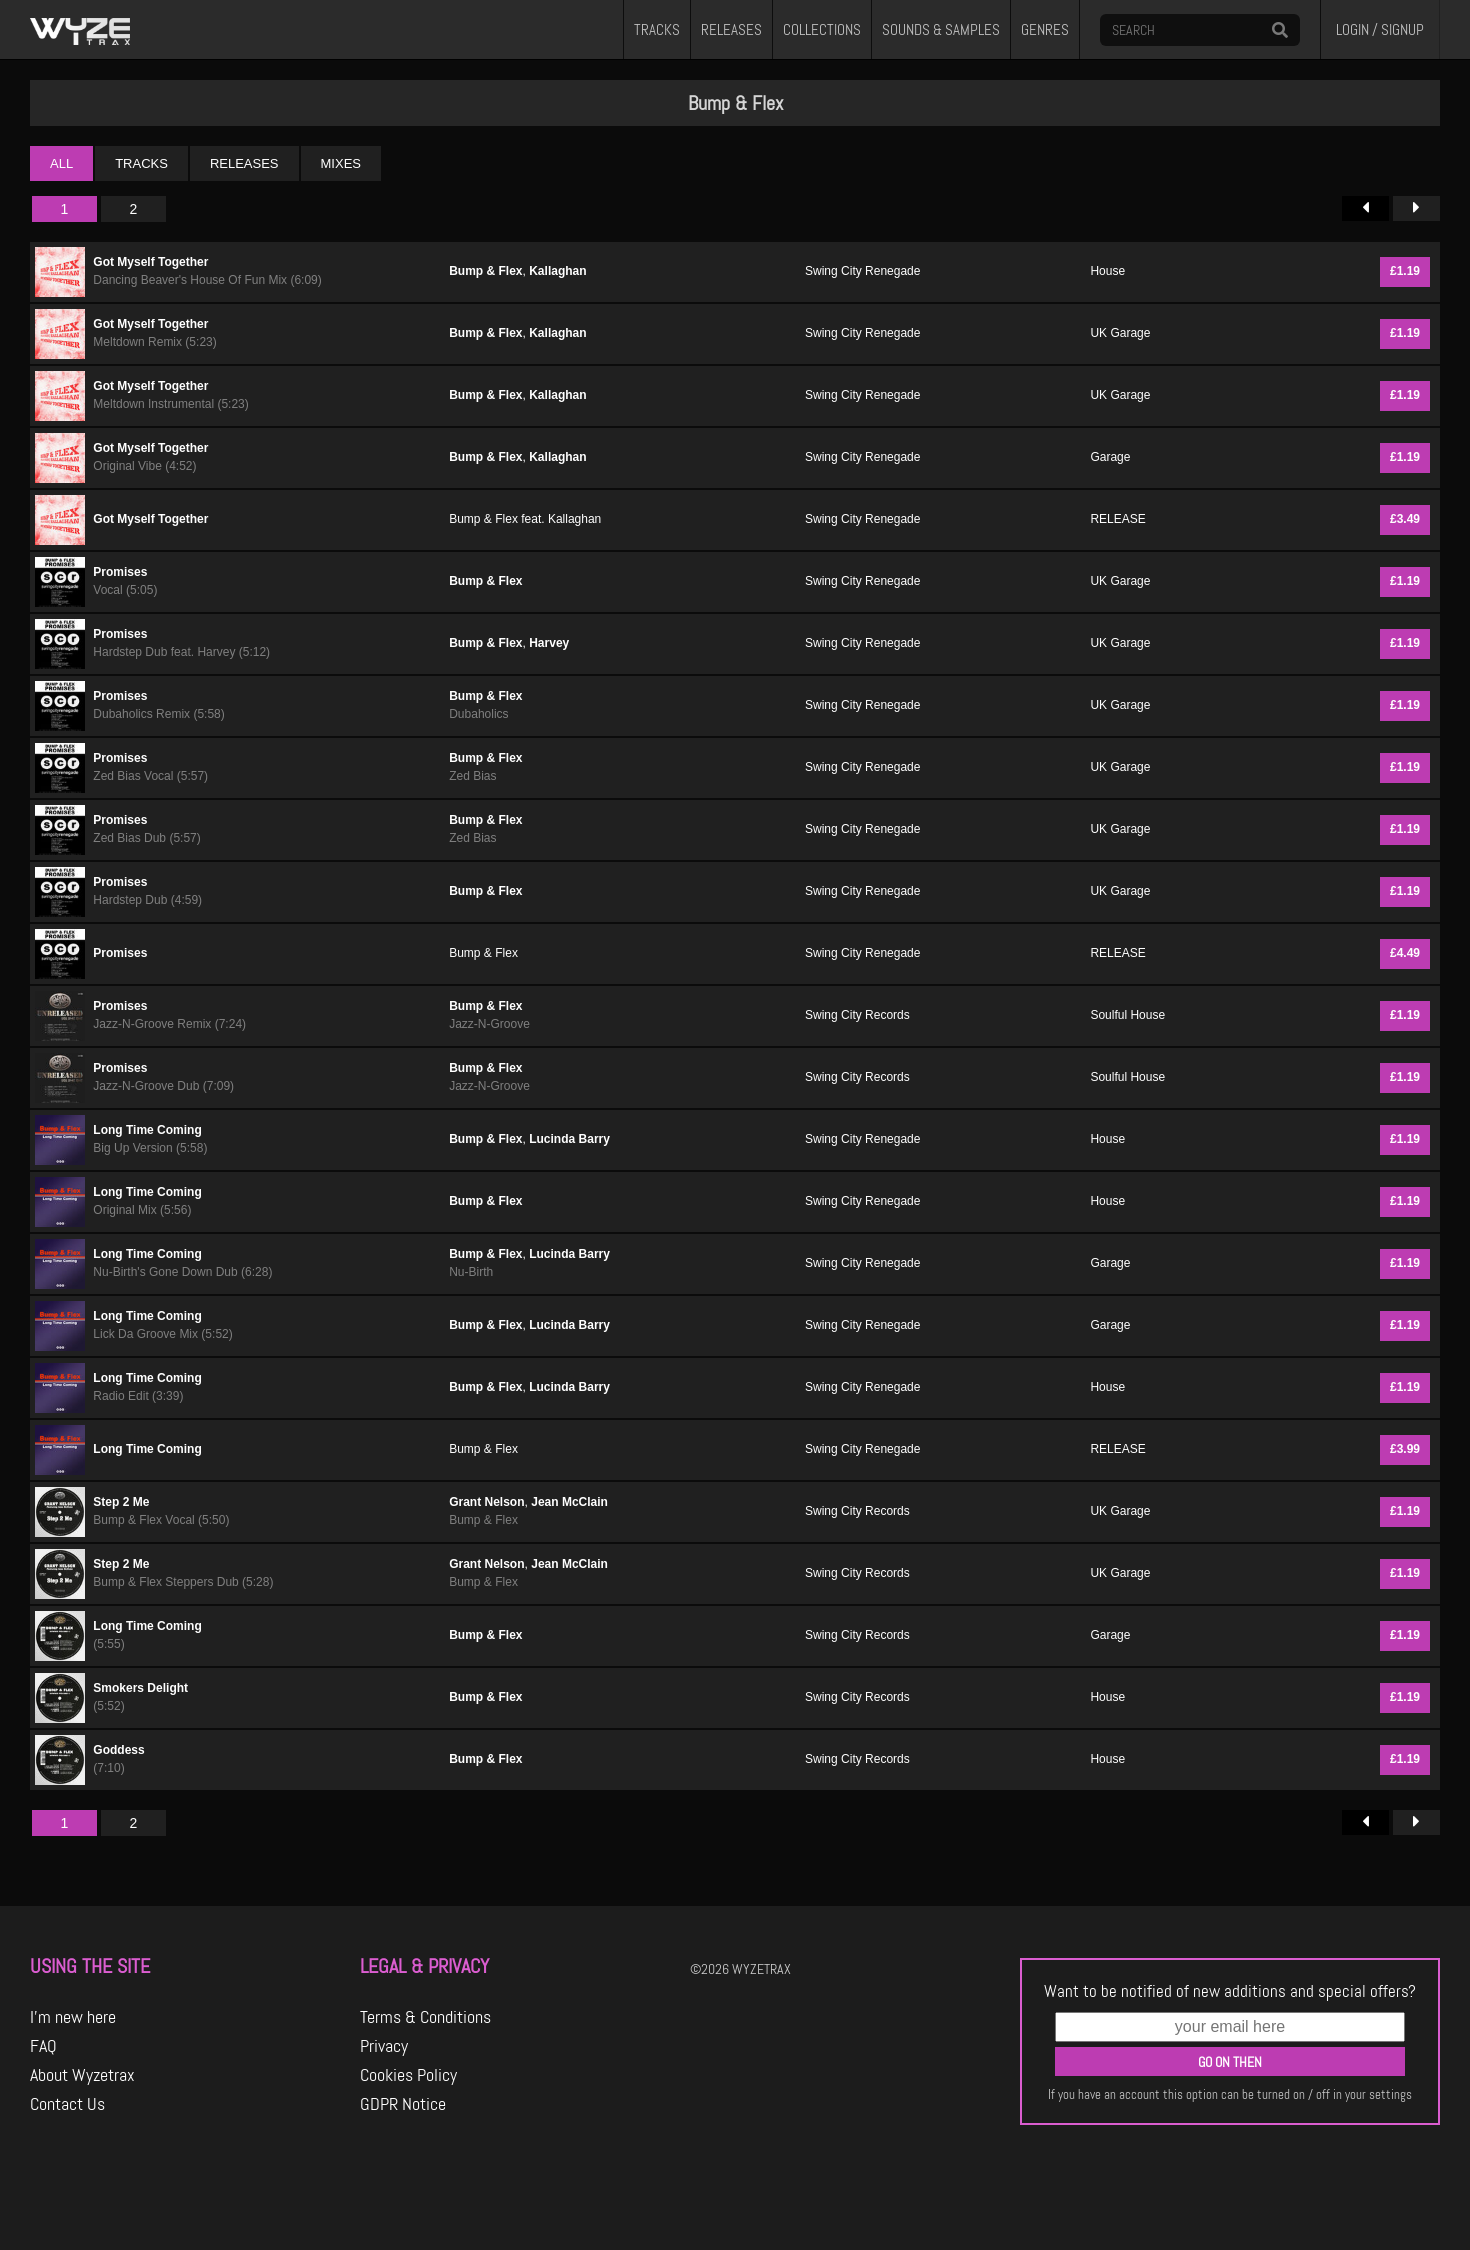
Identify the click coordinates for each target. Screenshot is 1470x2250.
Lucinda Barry (569, 1139)
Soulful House (1127, 1015)
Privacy (384, 2046)
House (1107, 271)
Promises (120, 572)
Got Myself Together (150, 262)
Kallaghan (557, 271)
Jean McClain (569, 1502)
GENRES (1045, 30)
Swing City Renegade (862, 271)
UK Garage (1120, 333)
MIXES (341, 163)
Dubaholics (478, 714)
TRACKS (657, 30)
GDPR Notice (403, 2104)
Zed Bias (472, 776)
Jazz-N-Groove (489, 1024)
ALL (61, 163)
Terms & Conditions (425, 2017)
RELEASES (731, 30)
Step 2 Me (121, 1502)
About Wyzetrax (82, 2075)
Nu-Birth (471, 1272)
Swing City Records (857, 1015)
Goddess (118, 1750)
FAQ (43, 2046)
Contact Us (67, 2104)
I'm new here (73, 2017)
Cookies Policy (408, 2075)
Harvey (549, 643)
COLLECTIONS (822, 30)
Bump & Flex (485, 271)
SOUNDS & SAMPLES (941, 30)
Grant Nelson (486, 1502)
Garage (1110, 457)
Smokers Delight (140, 1688)
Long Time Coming (147, 1130)
